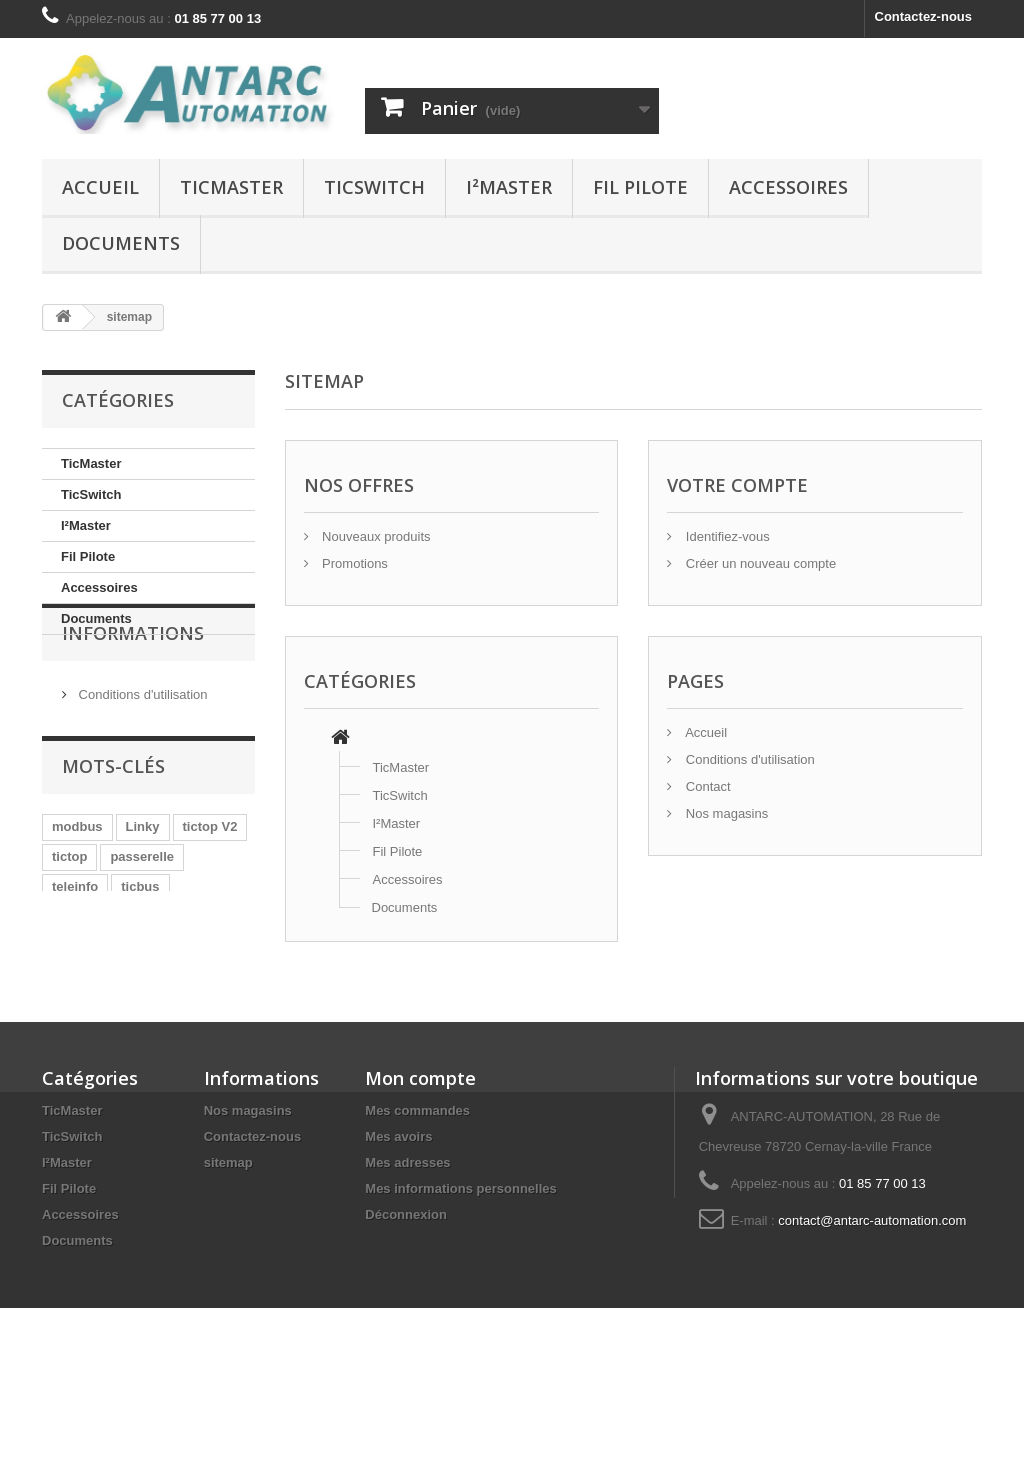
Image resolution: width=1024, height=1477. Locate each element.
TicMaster (231, 187)
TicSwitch (374, 187)
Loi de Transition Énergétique (143, 974)
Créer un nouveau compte (759, 563)
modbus (77, 884)
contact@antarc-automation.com (872, 1330)
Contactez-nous (924, 16)
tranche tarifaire (101, 1034)
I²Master (509, 187)
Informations (133, 695)
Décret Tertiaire (99, 1004)
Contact (706, 786)
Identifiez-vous (725, 536)
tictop (69, 914)
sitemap (228, 1272)
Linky (143, 884)
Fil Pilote (640, 187)
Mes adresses (407, 1272)
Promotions (353, 563)
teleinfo (75, 944)
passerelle (142, 914)
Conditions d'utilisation (141, 748)
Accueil (100, 187)
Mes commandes (417, 1220)
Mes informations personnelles (460, 1298)
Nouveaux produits (375, 536)
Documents (121, 243)
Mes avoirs (398, 1246)
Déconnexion (406, 1324)
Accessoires (788, 187)
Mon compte (420, 1188)
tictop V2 (210, 884)
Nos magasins (725, 813)
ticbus (140, 944)
